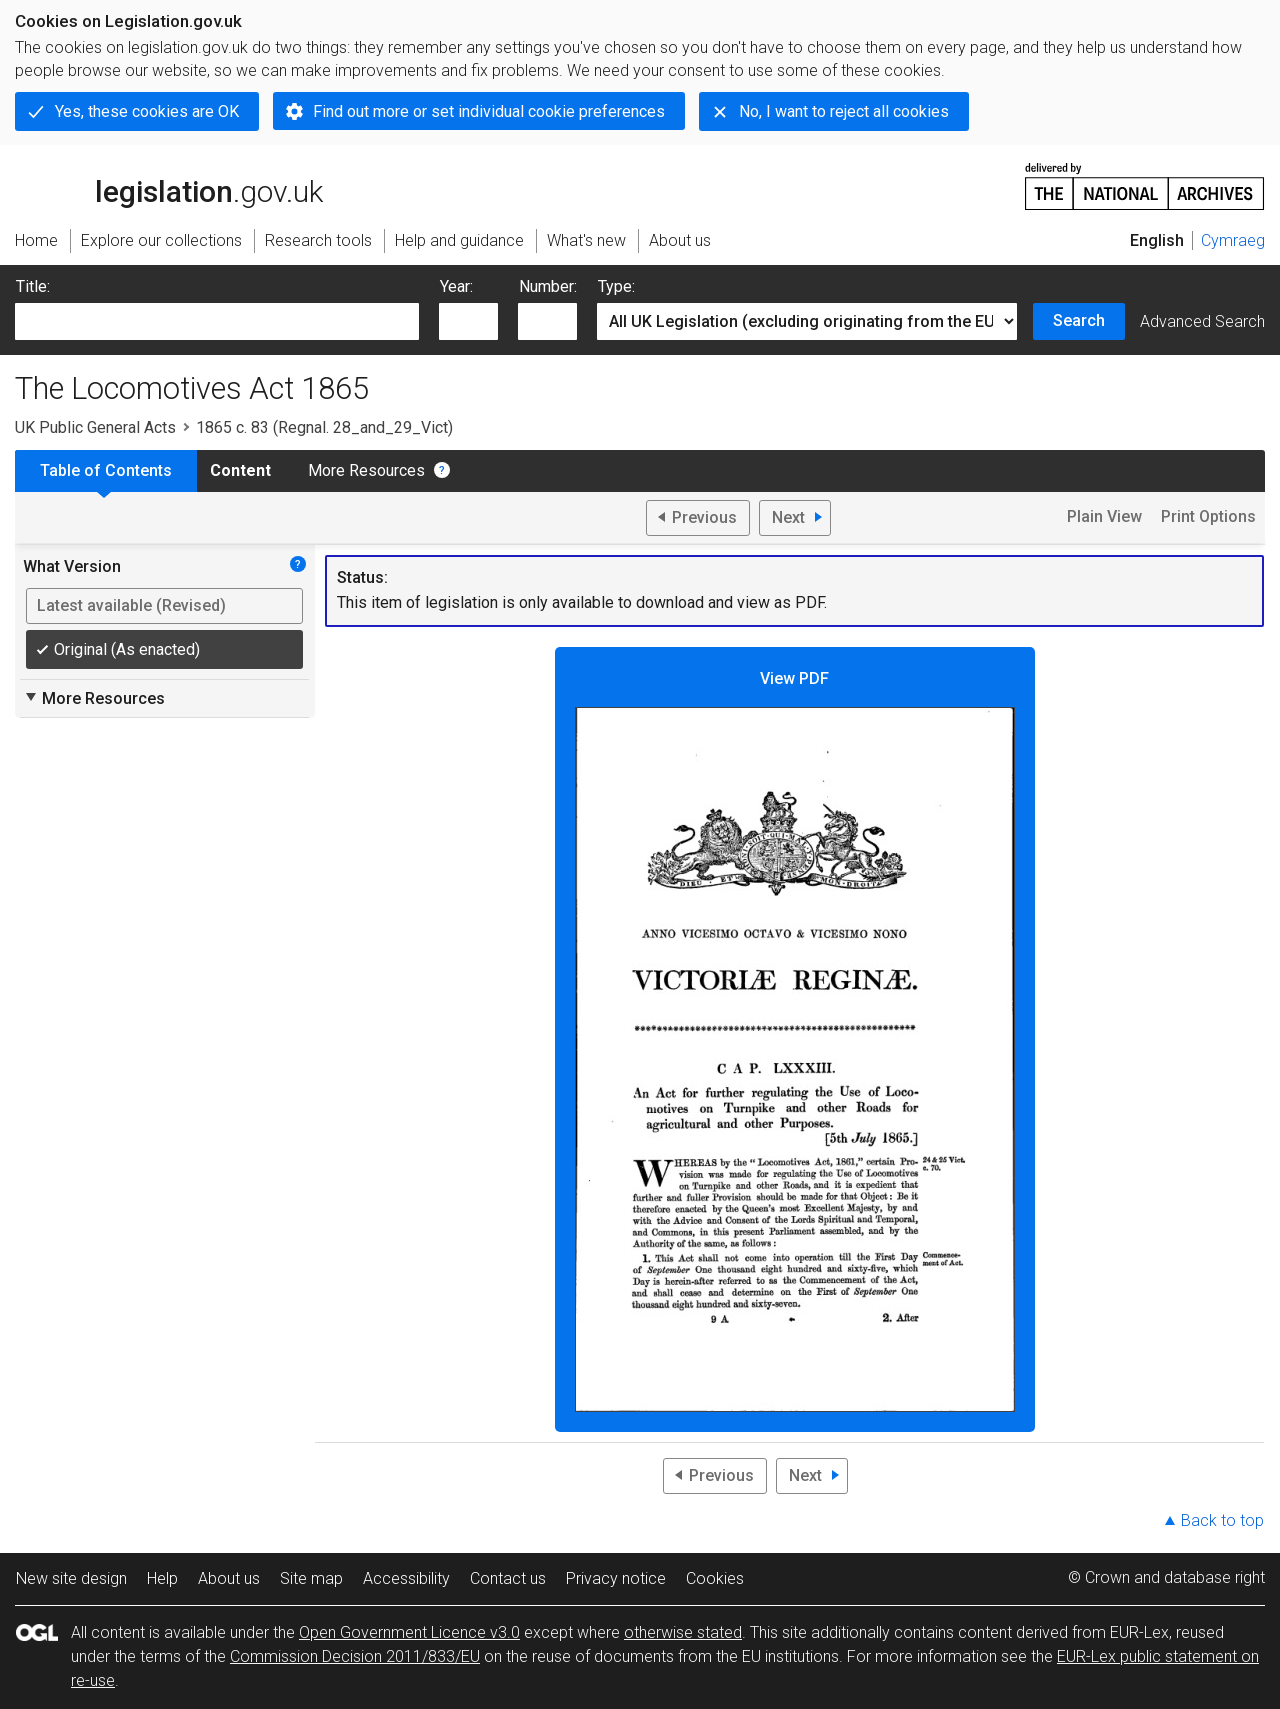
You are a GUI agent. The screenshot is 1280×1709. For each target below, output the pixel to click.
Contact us (508, 1578)
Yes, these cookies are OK (147, 111)
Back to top (1222, 1520)
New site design (71, 1578)
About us (229, 1578)
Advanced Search (1202, 321)
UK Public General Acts (95, 427)
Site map (311, 1578)
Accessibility (406, 1578)
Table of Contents (106, 470)
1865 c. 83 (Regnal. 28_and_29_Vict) (324, 427)
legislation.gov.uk (169, 185)
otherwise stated (683, 1632)
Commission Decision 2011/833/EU (355, 1656)
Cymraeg (1233, 240)
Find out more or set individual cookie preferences (489, 111)
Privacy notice (616, 1578)
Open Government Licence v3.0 (409, 1632)
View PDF (795, 1040)
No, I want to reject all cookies (844, 111)
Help (162, 1578)
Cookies (715, 1578)
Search (1079, 320)
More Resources (366, 470)
